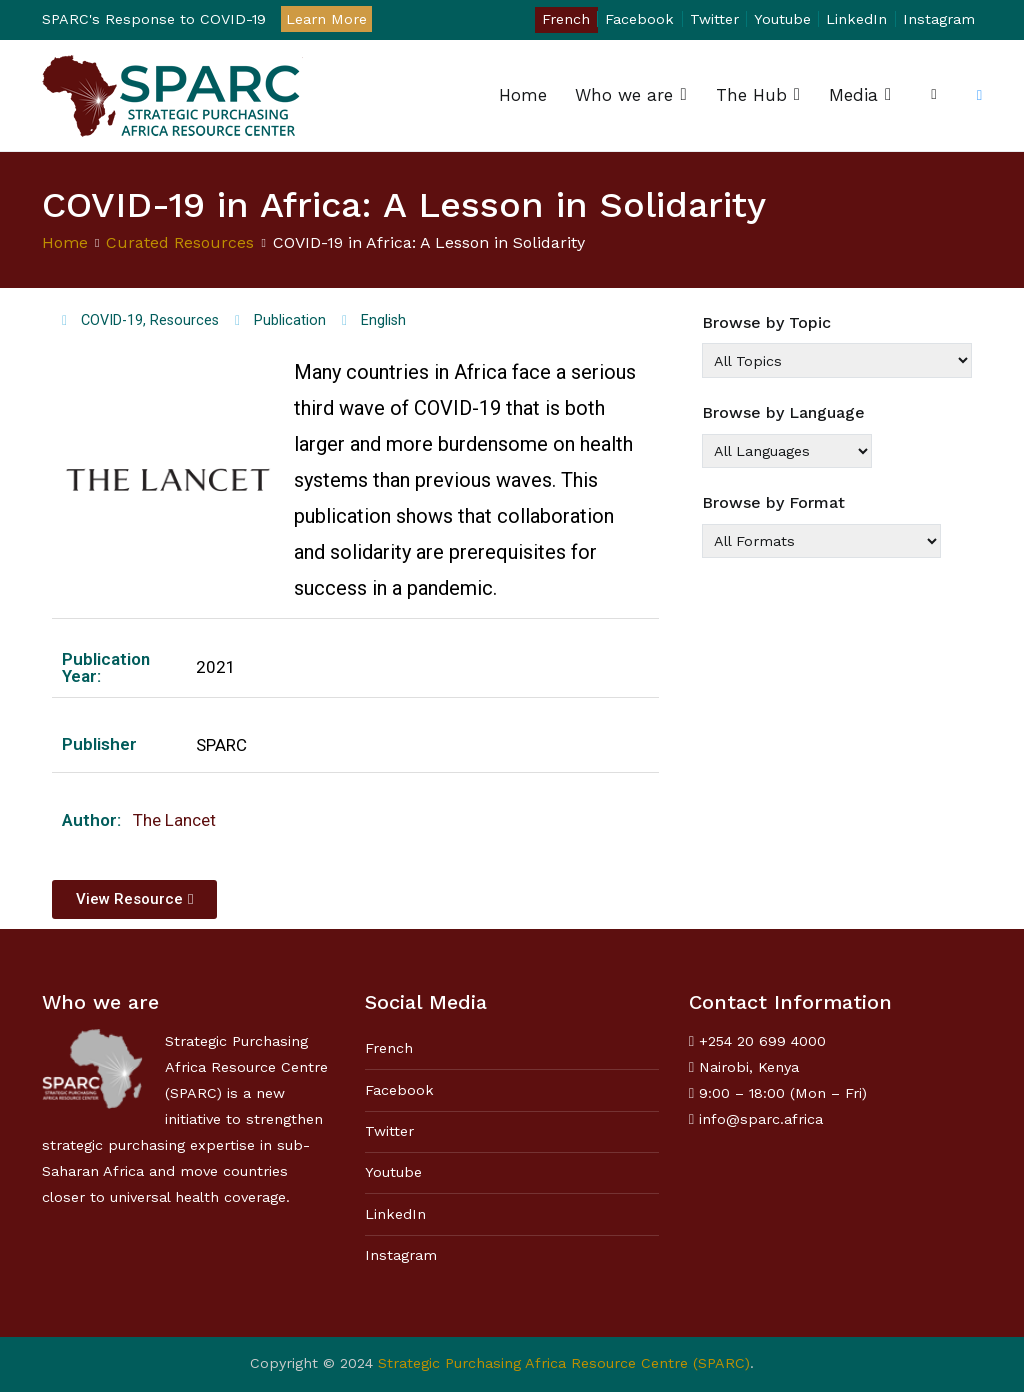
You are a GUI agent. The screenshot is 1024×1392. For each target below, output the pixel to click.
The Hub (751, 95)
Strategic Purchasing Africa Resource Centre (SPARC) (564, 1363)
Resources (184, 320)
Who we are (624, 95)
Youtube (782, 19)
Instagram (939, 19)
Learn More (326, 19)
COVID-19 (112, 320)
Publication (290, 320)
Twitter (714, 19)
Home (523, 95)
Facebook (639, 19)
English (383, 320)
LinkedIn (856, 19)
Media (853, 95)
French (566, 19)
